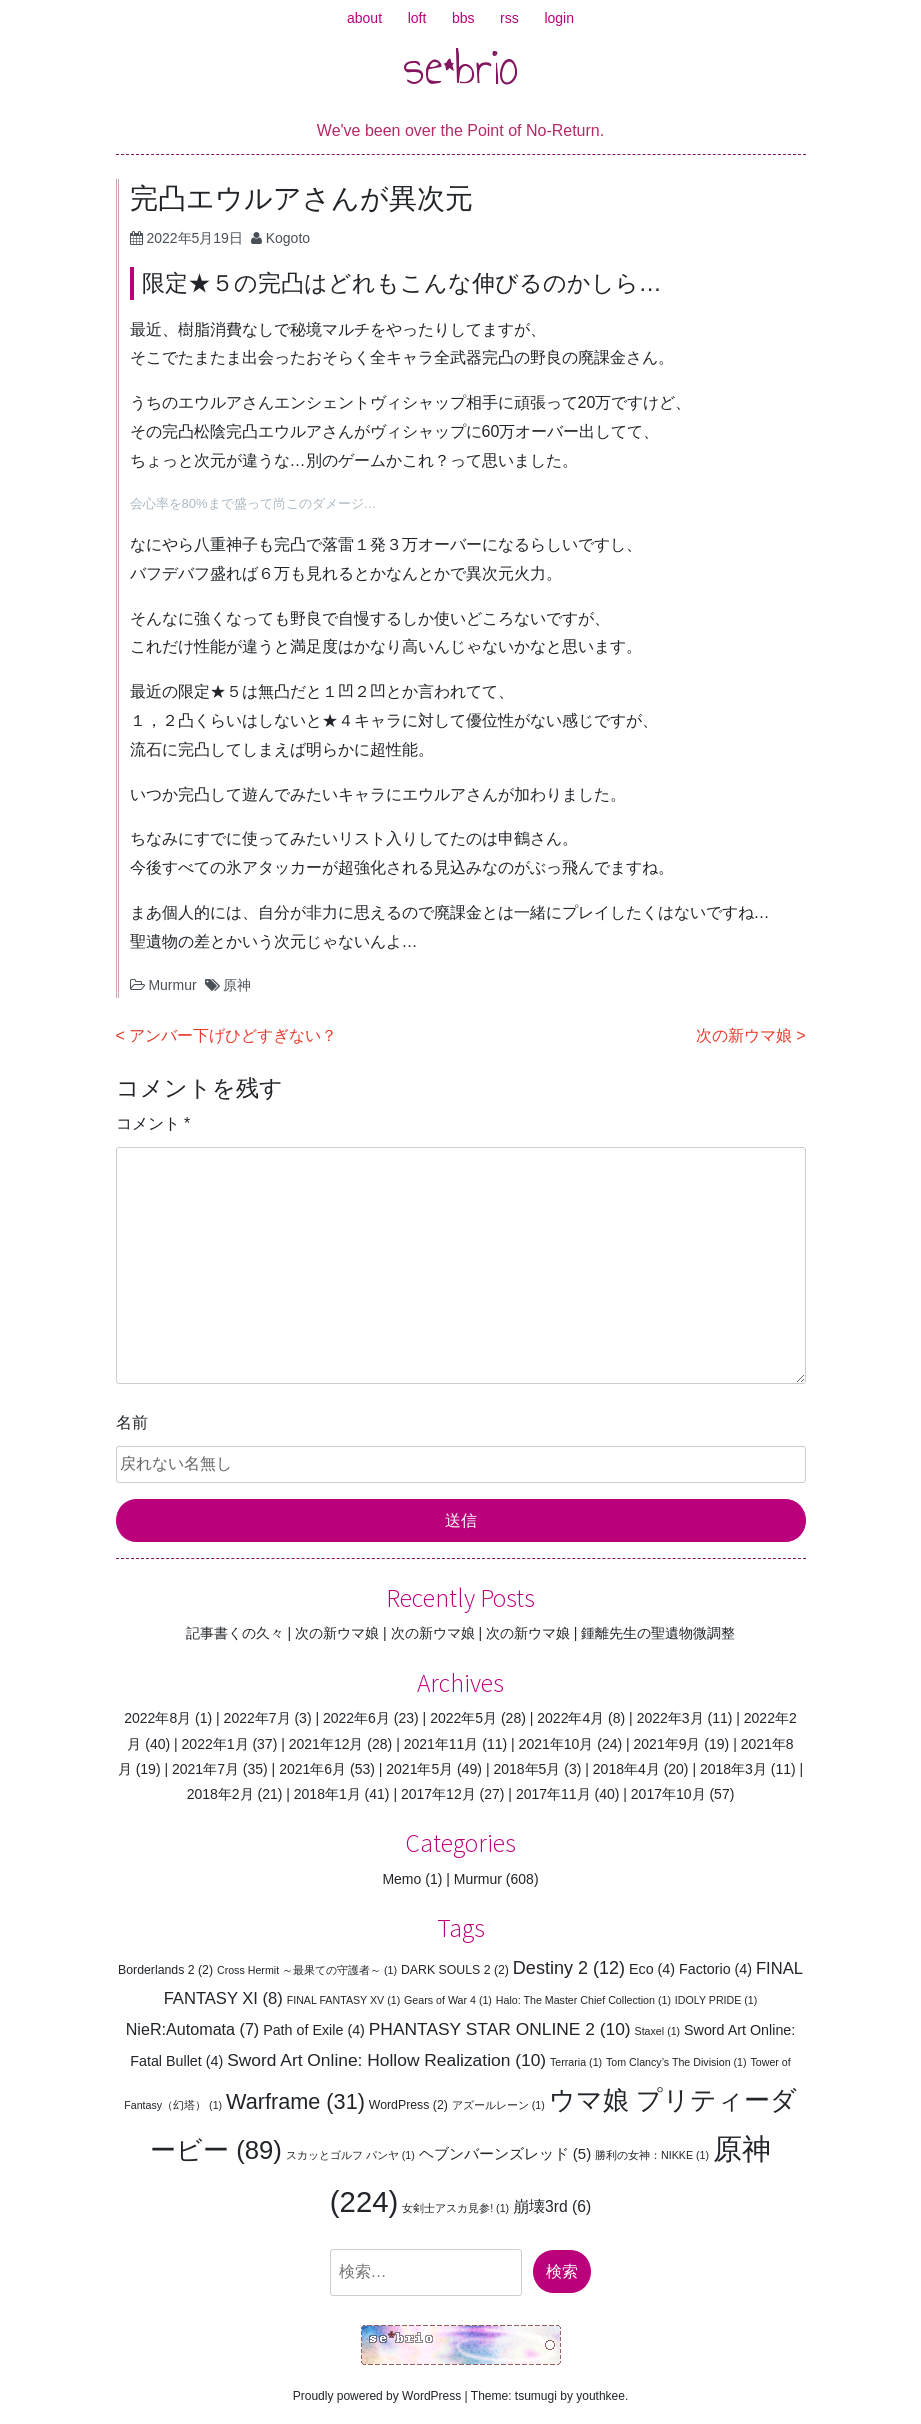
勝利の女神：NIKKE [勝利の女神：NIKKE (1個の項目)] (652, 2155)
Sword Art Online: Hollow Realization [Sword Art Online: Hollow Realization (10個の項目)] (386, 2060)
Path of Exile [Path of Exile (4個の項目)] (314, 2030)
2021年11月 (441, 1744)
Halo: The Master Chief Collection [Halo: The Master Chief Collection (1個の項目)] (583, 2000)
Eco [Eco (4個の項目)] (652, 1969)
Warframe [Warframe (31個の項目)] (295, 2101)
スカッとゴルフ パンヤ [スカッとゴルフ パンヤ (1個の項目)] (350, 2155)
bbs (463, 18)
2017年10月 (668, 1794)
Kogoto (288, 238)
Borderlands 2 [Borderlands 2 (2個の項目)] (165, 1970)
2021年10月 (556, 1744)
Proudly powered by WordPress (377, 2396)
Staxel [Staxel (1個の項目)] (658, 2031)
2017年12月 (438, 1794)
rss (509, 18)
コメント (153, 1123)
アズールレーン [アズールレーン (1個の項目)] (498, 2105)
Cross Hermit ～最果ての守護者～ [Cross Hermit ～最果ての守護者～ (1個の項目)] (307, 1970)
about (364, 18)
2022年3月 (670, 1718)
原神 (237, 985)
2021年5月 (419, 1769)
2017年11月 (553, 1794)
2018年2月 (220, 1794)
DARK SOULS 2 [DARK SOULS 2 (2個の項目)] (455, 1970)
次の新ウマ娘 (744, 1035)
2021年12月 (326, 1744)
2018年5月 (526, 1769)
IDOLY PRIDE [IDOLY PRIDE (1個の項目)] (716, 2000)
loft (417, 18)
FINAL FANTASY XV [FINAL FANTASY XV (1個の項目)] (344, 2000)
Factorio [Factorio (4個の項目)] (715, 1969)
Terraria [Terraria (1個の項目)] (576, 2062)
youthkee (600, 2396)
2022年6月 (356, 1718)
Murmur (172, 985)
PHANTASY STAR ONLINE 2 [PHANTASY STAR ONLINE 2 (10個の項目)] (500, 2029)
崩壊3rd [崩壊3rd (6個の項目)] (552, 2206)
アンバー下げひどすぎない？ (233, 1035)
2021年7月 (205, 1769)
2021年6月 (312, 1769)
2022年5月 (463, 1718)
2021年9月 (667, 1744)
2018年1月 (327, 1794)
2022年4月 (570, 1718)
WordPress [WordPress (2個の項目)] (408, 2105)
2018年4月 (626, 1769)
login (559, 18)
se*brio (461, 67)
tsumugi (536, 2396)
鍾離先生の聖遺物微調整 (658, 1633)
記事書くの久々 (235, 1633)
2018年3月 (733, 1769)
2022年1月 (215, 1744)
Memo (401, 1879)
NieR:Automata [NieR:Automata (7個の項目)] (193, 2029)
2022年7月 (257, 1718)
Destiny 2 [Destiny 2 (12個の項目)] (569, 1968)
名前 (132, 1422)
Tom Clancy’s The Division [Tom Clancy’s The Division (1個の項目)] (676, 2062)
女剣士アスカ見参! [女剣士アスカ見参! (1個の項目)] (455, 2208)
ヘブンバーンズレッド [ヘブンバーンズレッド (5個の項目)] (505, 2153)
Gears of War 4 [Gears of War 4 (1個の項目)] (448, 2000)
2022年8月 (157, 1718)
